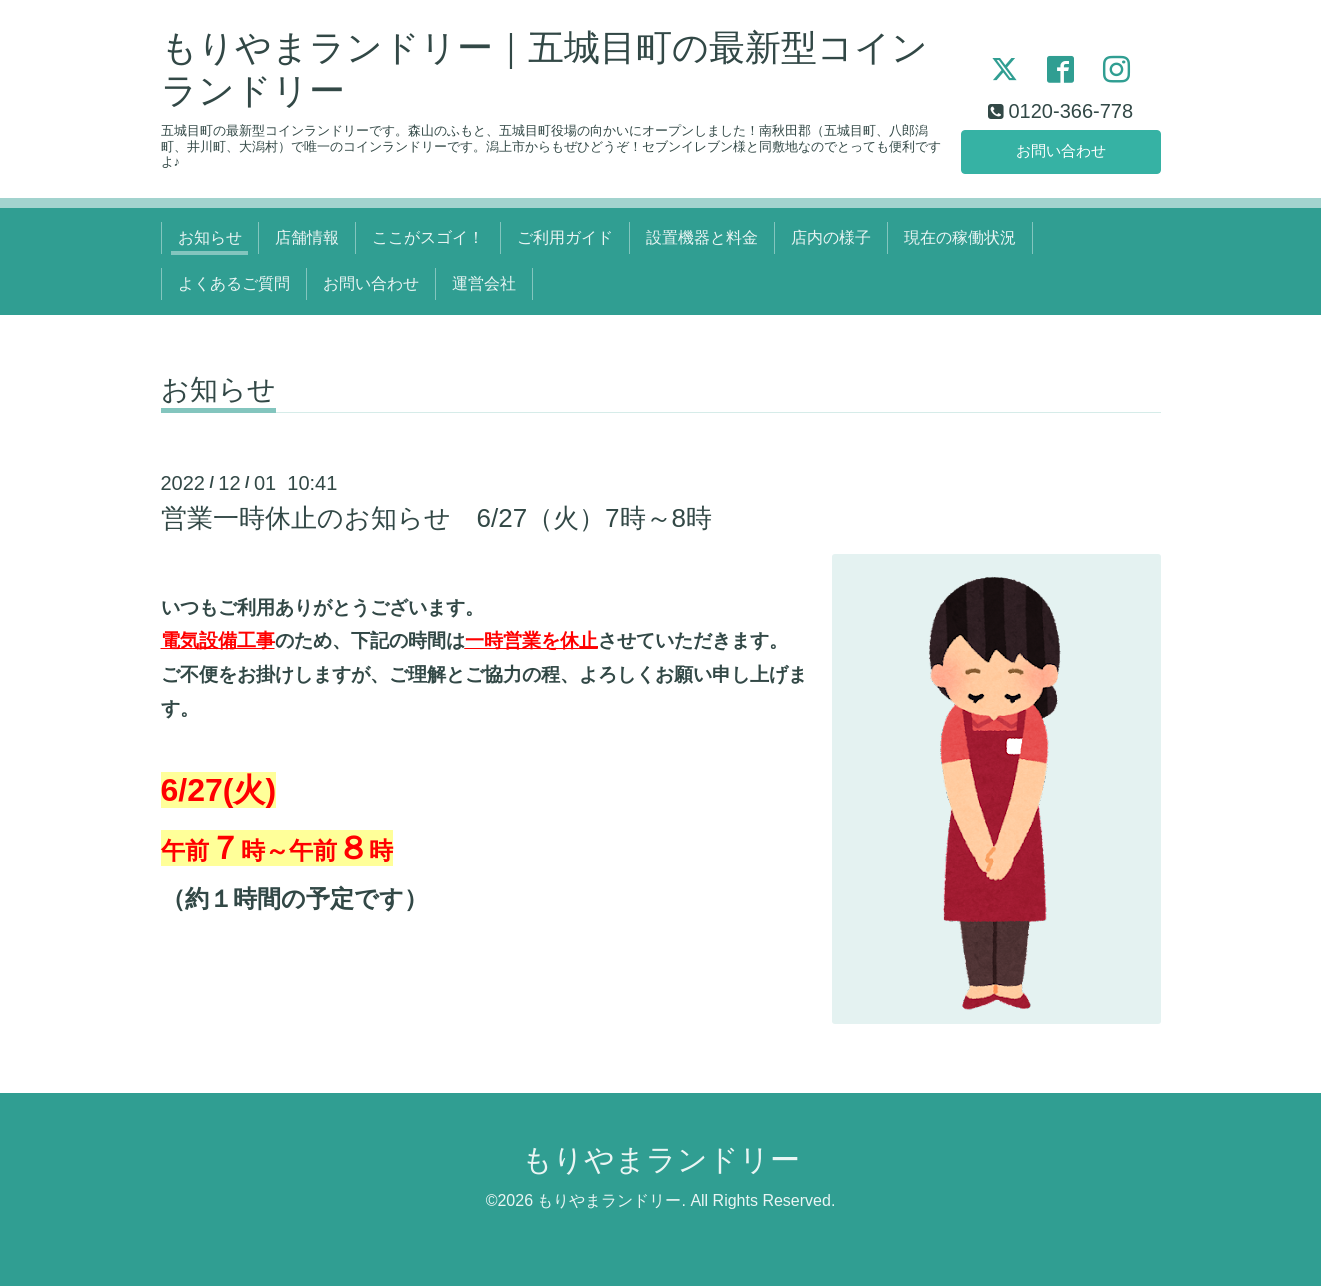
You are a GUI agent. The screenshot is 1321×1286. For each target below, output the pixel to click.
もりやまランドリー (661, 1159)
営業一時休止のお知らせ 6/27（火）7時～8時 (437, 518)
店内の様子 (831, 237)
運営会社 (484, 283)
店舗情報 (307, 237)
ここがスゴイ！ (428, 237)
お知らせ (210, 237)
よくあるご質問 (234, 283)
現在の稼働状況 (960, 237)
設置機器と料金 (702, 237)
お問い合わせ (1061, 149)
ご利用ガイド (565, 237)
